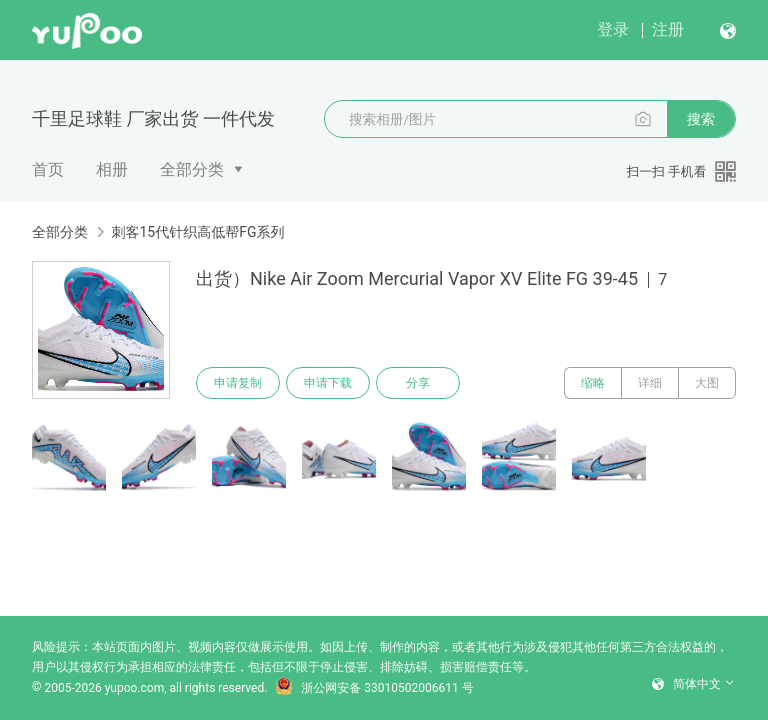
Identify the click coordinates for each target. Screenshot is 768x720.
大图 (707, 383)
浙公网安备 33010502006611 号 (374, 688)
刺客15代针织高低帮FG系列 (197, 232)
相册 (112, 169)
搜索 (701, 119)
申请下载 (328, 383)
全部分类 (192, 169)
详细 (650, 383)
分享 (418, 383)
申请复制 (238, 383)
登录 (613, 29)
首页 (48, 169)
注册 (668, 29)
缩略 (593, 383)
